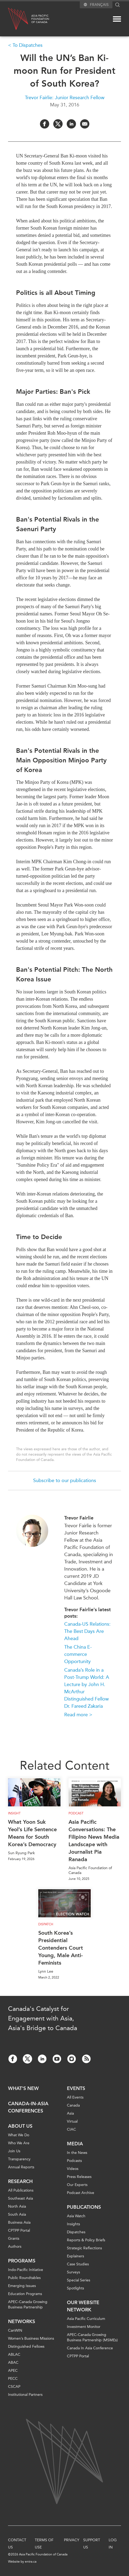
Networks (21, 2321)
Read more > (78, 1715)
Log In (113, 2544)
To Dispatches (28, 45)
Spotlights (75, 2288)
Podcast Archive (80, 2193)
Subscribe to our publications (64, 1480)
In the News (77, 2152)
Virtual (72, 2121)
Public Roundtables (24, 2278)
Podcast (76, 1813)
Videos (72, 2168)
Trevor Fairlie (78, 1518)
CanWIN (15, 2330)
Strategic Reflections (84, 2248)
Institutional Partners (25, 2394)
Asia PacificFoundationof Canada (40, 19)
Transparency (19, 2159)
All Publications (20, 2190)
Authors (14, 2246)
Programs (21, 2261)
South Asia (17, 2214)
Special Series (78, 2280)
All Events (75, 2097)
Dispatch (45, 1924)
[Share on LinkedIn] (71, 124)
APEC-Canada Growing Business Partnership (27, 2304)
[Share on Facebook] (44, 124)
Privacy (71, 2540)
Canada (73, 2105)
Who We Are (18, 2143)
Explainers (75, 2256)
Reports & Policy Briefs (86, 2240)
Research (20, 2181)
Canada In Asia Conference (90, 2348)
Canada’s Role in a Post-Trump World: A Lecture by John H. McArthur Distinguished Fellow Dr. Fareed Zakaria (86, 1688)
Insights (73, 2224)
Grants (13, 2238)
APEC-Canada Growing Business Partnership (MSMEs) (92, 2337)
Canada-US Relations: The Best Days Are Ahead (87, 1631)
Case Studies (78, 2264)
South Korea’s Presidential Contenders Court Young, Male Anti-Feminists (60, 1948)
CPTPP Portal (19, 2230)
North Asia (17, 2206)
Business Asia (19, 2222)
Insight (14, 1813)
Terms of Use (44, 2544)
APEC (13, 2370)
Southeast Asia (20, 2198)
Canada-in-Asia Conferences (28, 2107)
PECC (13, 2378)
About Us (20, 2126)
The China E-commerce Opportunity (78, 1654)
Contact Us (17, 2544)
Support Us (91, 2544)
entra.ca (30, 2561)
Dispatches (76, 2232)
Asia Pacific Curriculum (86, 2318)
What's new (23, 2088)
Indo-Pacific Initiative (25, 2270)
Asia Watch (76, 2216)
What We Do (18, 2135)
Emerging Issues (22, 2286)
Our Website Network (83, 2306)
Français (99, 4)
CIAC (71, 2129)
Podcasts (74, 2160)
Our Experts (77, 2184)
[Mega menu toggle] (117, 19)
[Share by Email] (84, 124)
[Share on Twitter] (58, 124)
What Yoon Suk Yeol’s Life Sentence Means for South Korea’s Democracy (32, 1833)
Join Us (14, 2151)
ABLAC (14, 2354)
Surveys (73, 2272)
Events (76, 2088)
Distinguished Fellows (26, 2346)
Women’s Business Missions (31, 2338)
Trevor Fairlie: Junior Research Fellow (64, 98)
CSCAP (14, 2386)
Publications (84, 2207)
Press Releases (79, 2176)
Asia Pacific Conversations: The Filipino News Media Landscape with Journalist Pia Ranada (94, 1840)
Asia (70, 2113)
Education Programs (25, 2294)
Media (75, 2144)
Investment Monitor (83, 2326)
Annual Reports (21, 2167)
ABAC (13, 2362)
